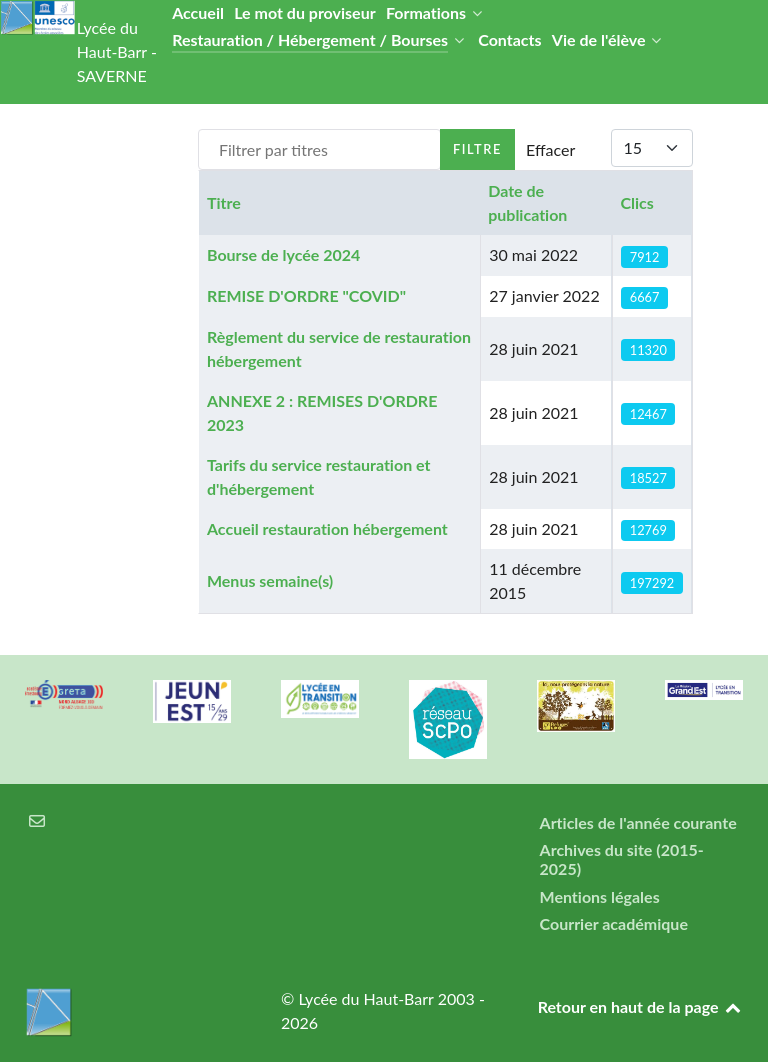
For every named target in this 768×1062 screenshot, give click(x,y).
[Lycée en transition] (320, 699)
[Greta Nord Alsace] (64, 694)
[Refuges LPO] (576, 706)
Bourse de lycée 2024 (283, 254)
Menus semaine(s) (270, 580)
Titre (224, 202)
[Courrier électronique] (37, 820)
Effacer (550, 149)
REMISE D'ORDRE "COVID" (306, 295)
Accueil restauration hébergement (327, 528)
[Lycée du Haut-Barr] (128, 1012)
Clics (636, 202)
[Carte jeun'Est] (192, 701)
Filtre (477, 149)
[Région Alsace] (704, 690)
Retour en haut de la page (640, 1006)
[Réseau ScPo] (448, 719)
